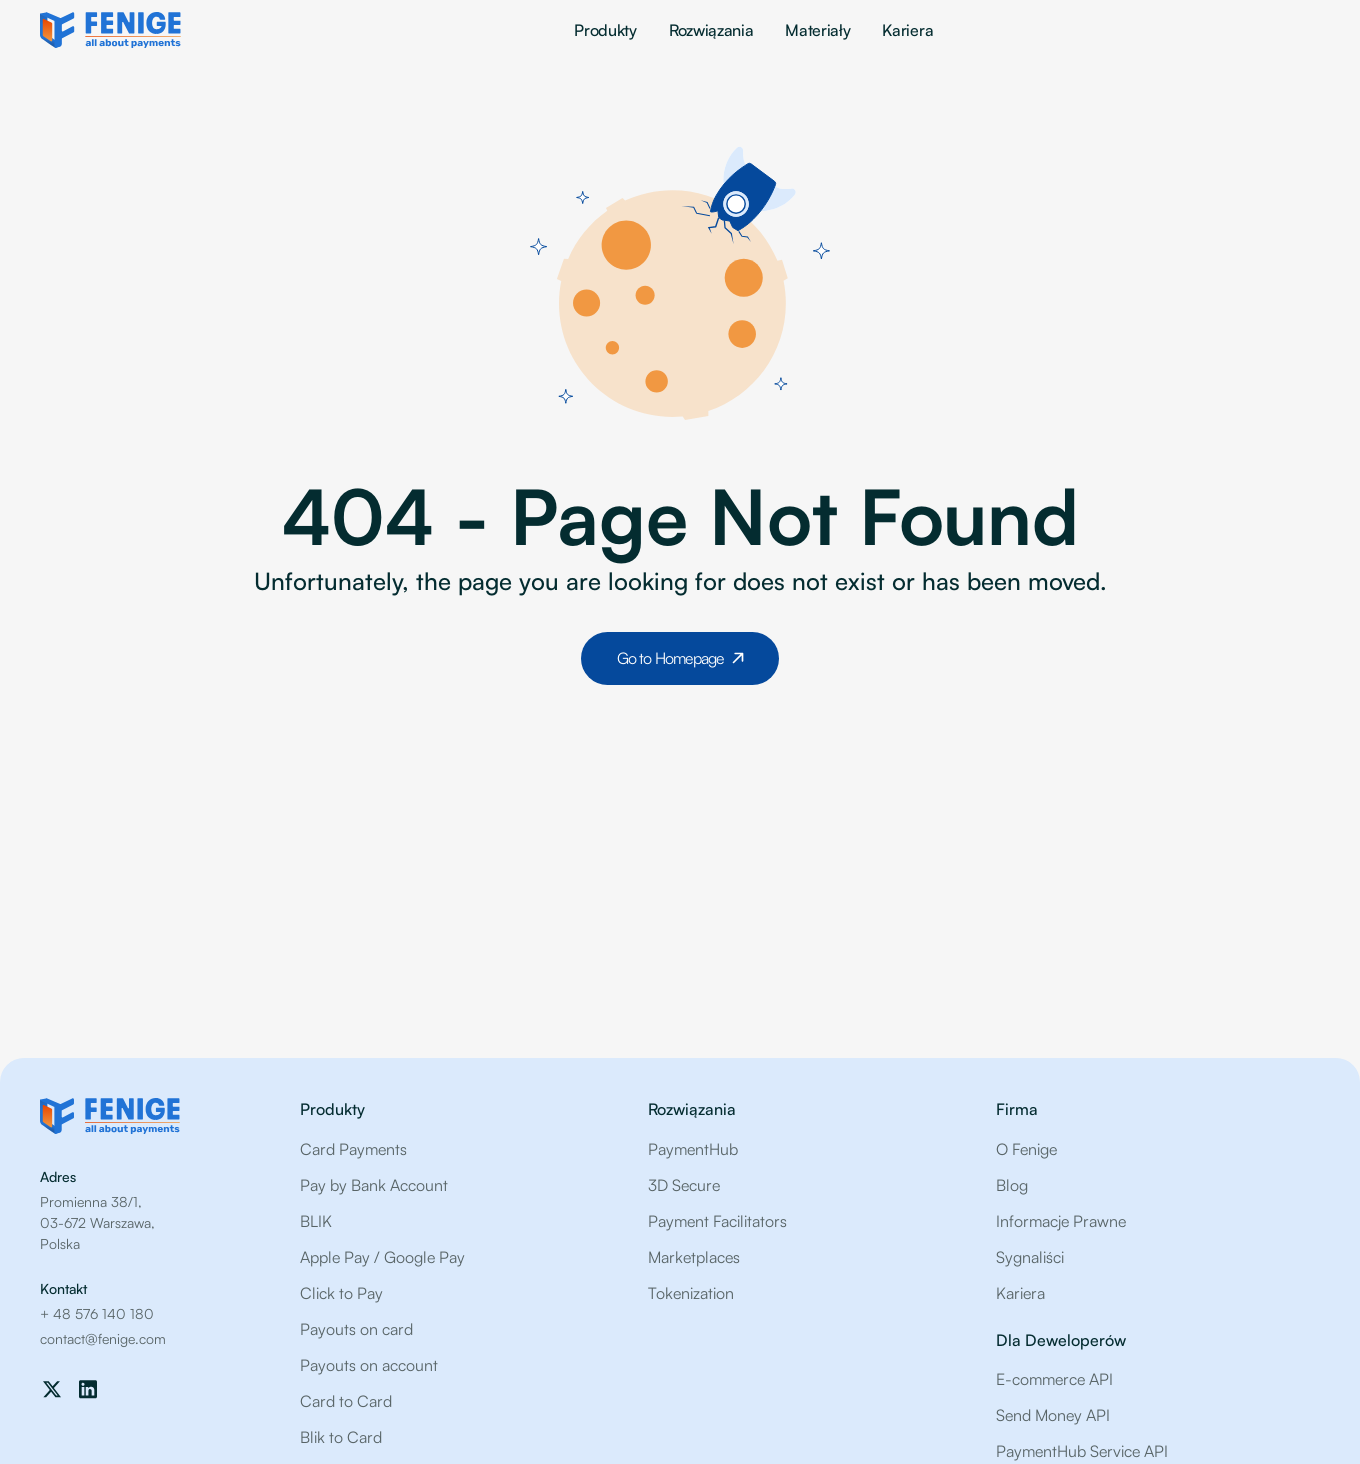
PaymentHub (693, 1149)
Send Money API (1053, 1415)
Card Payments (353, 1149)
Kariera (907, 30)
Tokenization (691, 1293)
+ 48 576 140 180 (97, 1313)
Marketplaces (694, 1257)
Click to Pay (341, 1293)
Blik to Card (341, 1437)
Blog (1012, 1185)
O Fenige (1026, 1149)
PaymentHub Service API (1082, 1451)
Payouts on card (356, 1329)
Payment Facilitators (717, 1221)
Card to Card (346, 1401)
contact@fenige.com (103, 1338)
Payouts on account (369, 1365)
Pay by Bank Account (374, 1185)
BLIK (316, 1221)
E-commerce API (1054, 1379)
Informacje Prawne (1061, 1221)
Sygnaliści (1030, 1257)
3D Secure (684, 1185)
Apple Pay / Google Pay (382, 1257)
